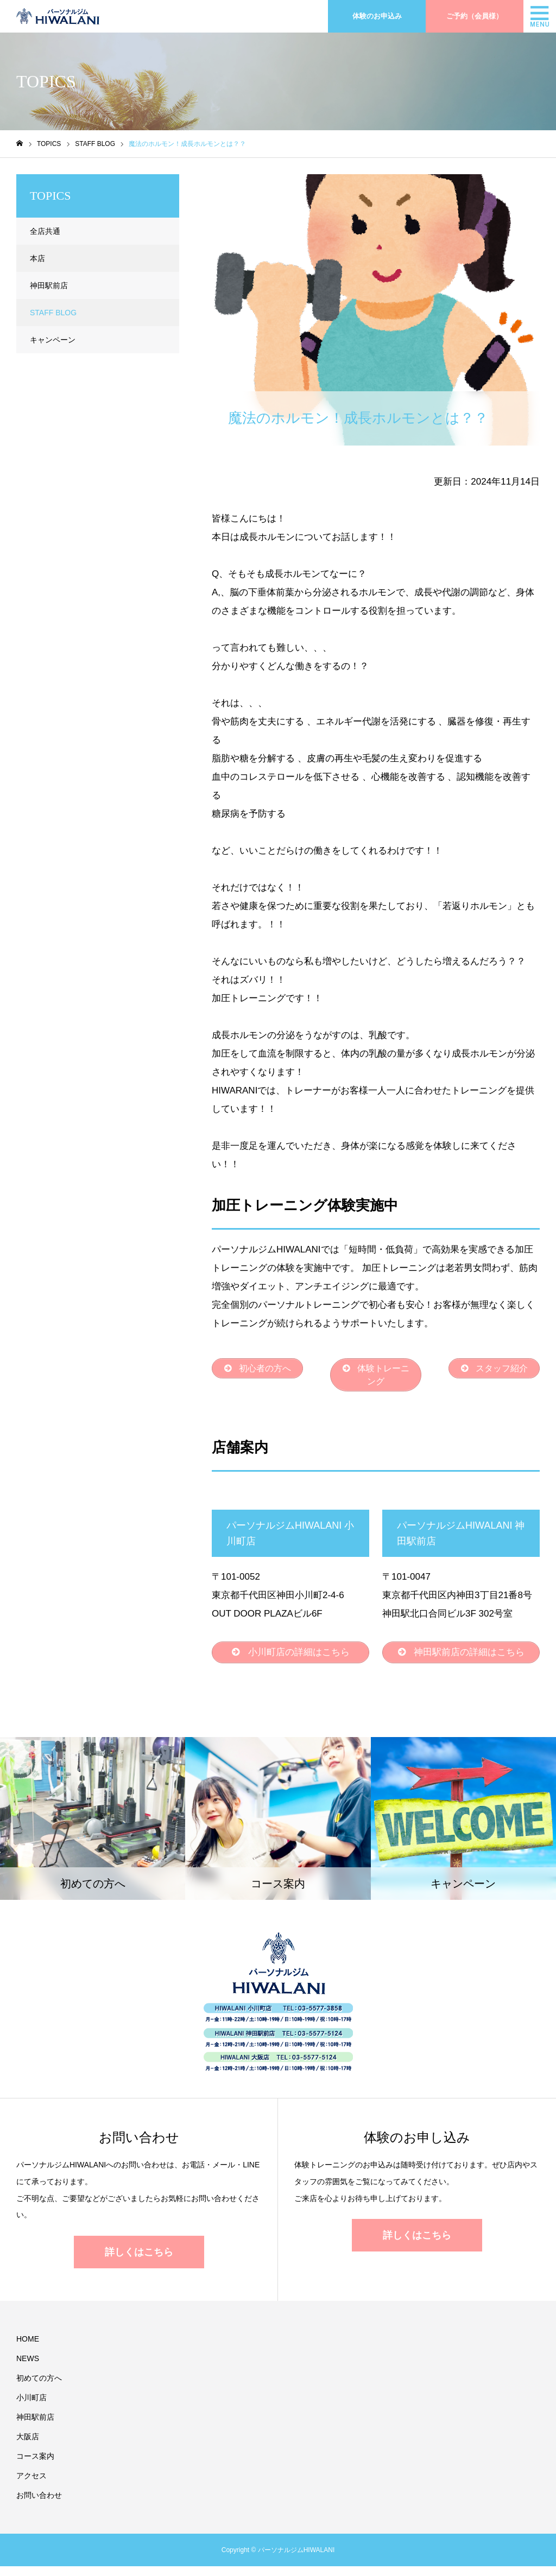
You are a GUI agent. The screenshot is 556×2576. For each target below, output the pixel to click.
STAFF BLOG (250, 183)
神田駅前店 (49, 285)
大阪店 (27, 2446)
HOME (27, 2348)
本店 (37, 258)
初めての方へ (39, 2387)
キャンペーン (52, 339)
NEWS (27, 2368)
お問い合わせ (39, 2505)
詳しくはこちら (139, 2261)
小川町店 (31, 2407)
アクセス (31, 2485)
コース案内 (35, 2465)
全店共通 (45, 231)
